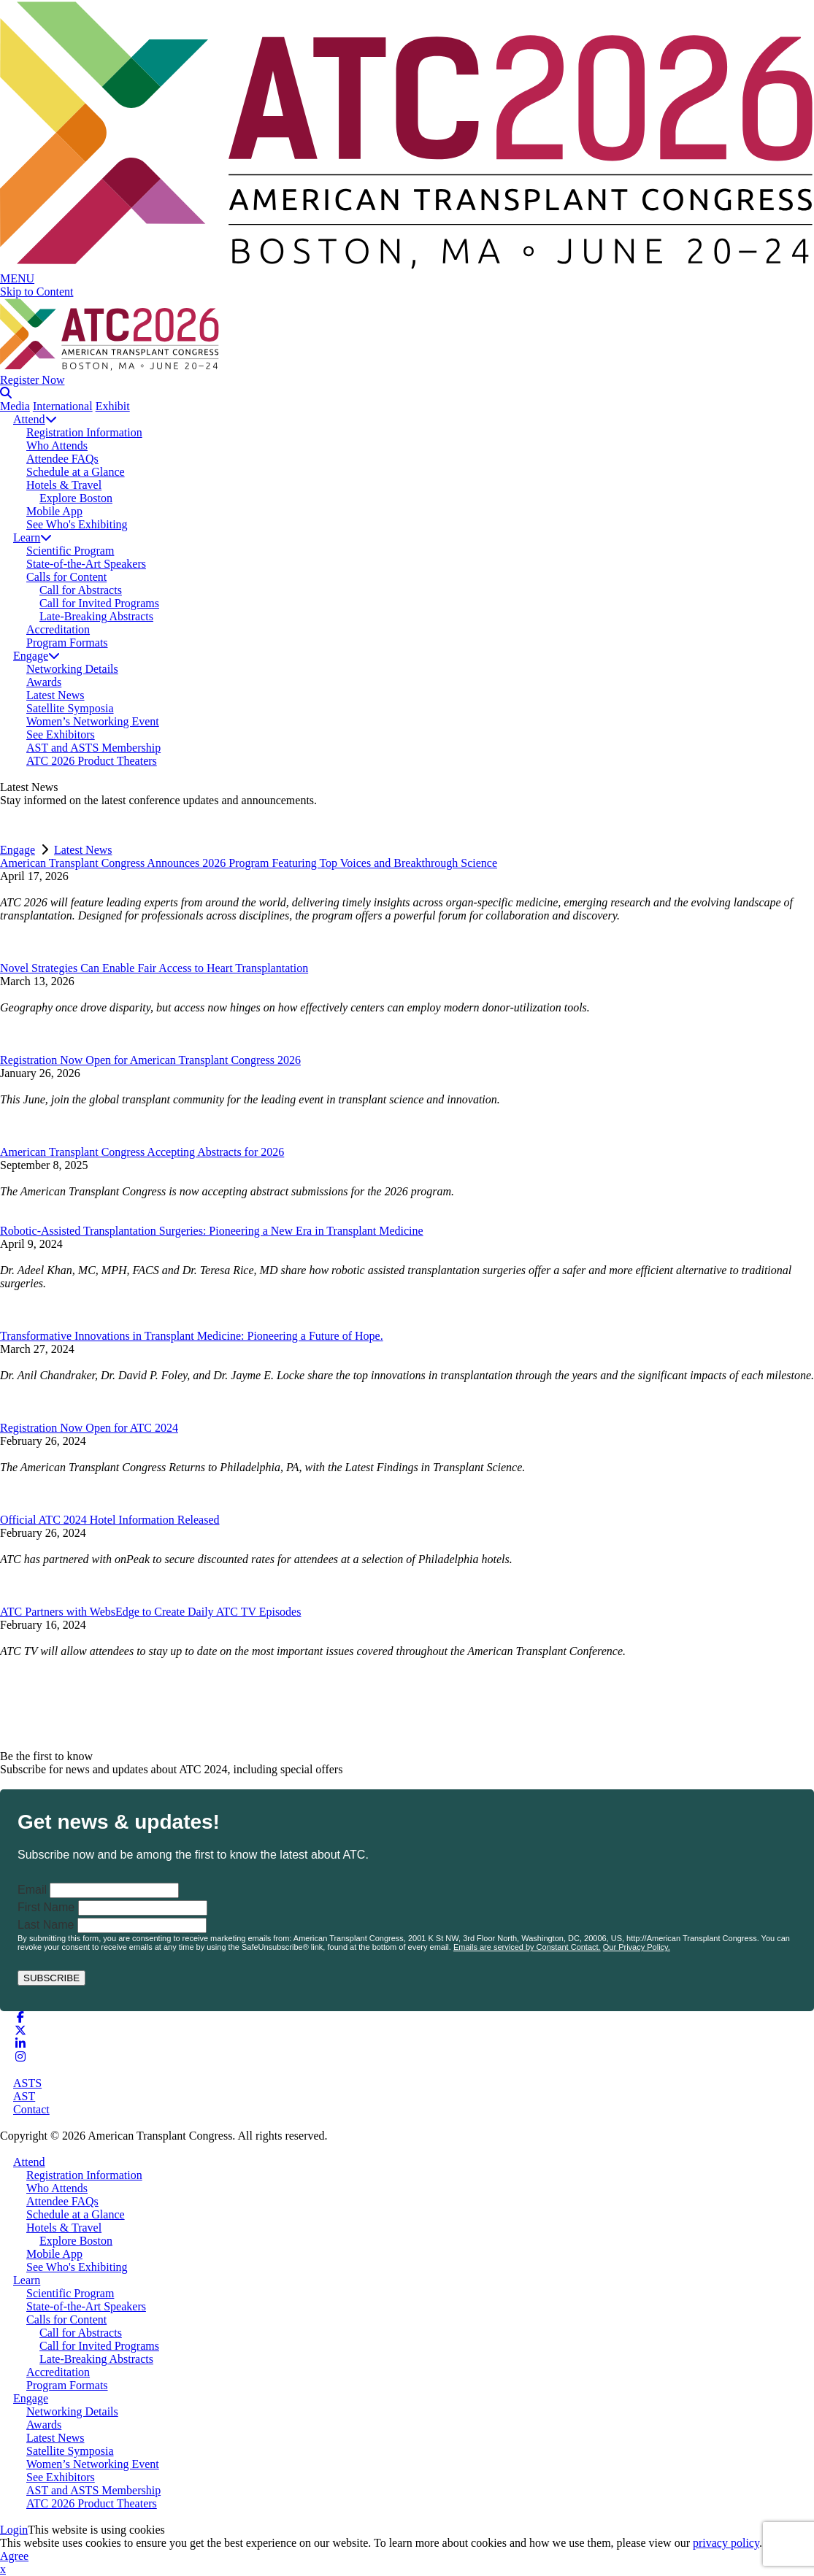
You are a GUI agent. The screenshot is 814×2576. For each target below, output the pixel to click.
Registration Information (84, 432)
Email (32, 1889)
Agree (14, 2556)
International (63, 406)
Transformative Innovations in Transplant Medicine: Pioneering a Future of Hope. (191, 1336)
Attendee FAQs (62, 458)
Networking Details (72, 669)
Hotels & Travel (63, 485)
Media (15, 406)
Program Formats (67, 642)
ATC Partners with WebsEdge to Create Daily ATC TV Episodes (150, 1611)
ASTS (27, 2083)
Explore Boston (75, 498)
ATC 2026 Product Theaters (91, 761)
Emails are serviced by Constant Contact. (527, 1947)
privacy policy (726, 2543)
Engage (36, 655)
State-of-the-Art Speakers (86, 564)
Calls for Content (66, 577)
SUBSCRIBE (51, 1978)
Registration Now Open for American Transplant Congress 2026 (150, 1060)
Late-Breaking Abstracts (96, 616)
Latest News (55, 695)
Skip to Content (36, 291)
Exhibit (113, 406)
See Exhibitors (60, 734)
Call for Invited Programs (99, 603)
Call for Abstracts (80, 590)
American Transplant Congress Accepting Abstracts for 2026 (142, 1152)
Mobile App (54, 511)
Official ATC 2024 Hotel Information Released (110, 1519)
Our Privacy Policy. (636, 1947)
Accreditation (58, 629)
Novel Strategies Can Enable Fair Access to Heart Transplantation (154, 968)
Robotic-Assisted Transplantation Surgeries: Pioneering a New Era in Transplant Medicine (211, 1231)
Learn (32, 537)
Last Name (46, 1924)
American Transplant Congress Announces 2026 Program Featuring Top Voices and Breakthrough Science (248, 863)
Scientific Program (70, 550)
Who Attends (57, 445)
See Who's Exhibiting (77, 524)
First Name (46, 1907)
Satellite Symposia (70, 708)
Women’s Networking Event (92, 721)
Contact (31, 2109)
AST (24, 2096)
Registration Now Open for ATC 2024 (89, 1428)
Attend (35, 419)
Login (14, 2529)
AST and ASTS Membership (93, 747)
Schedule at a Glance (75, 472)
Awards (43, 682)
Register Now (32, 380)
